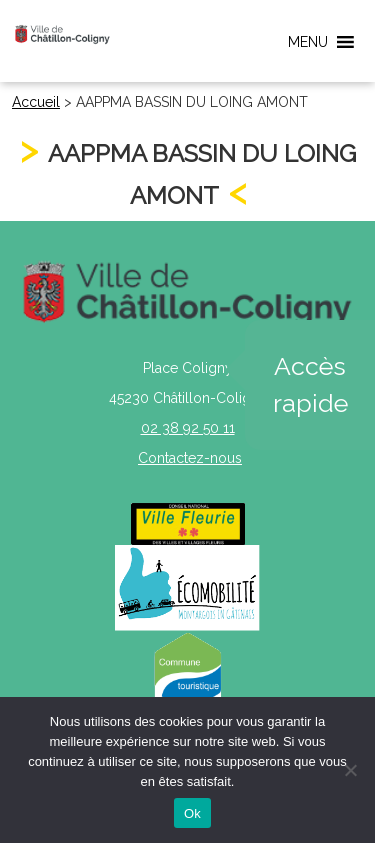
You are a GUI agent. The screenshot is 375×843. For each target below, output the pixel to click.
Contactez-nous (190, 458)
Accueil (36, 102)
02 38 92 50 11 (188, 428)
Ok (192, 813)
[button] (308, 42)
